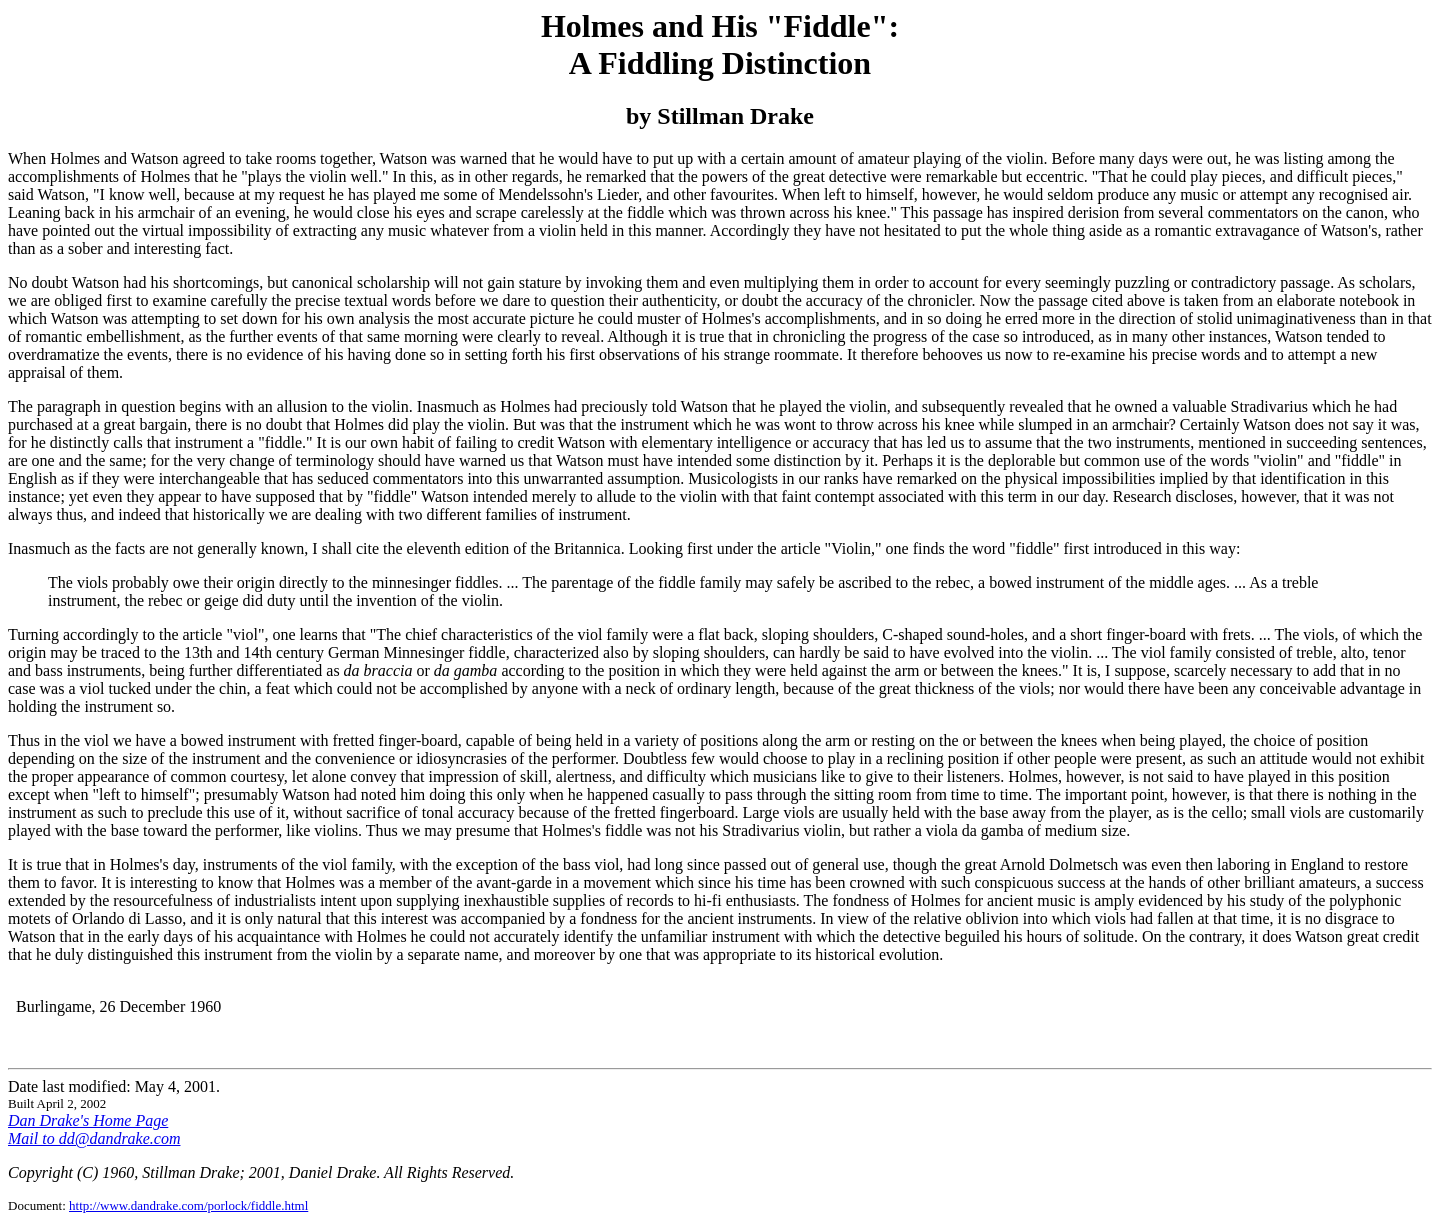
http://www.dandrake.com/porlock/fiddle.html (188, 1205)
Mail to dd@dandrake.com (94, 1138)
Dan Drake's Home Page (88, 1120)
